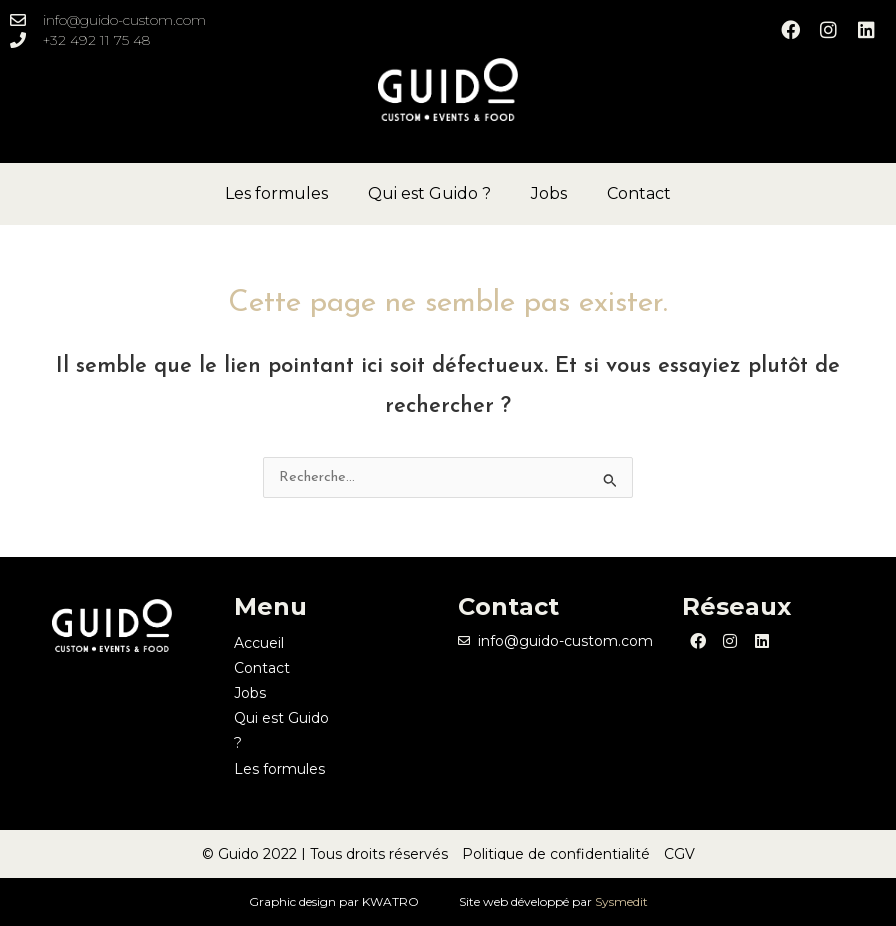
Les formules (276, 193)
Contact (639, 193)
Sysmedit (621, 901)
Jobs (549, 193)
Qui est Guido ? (429, 193)
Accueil (259, 643)
